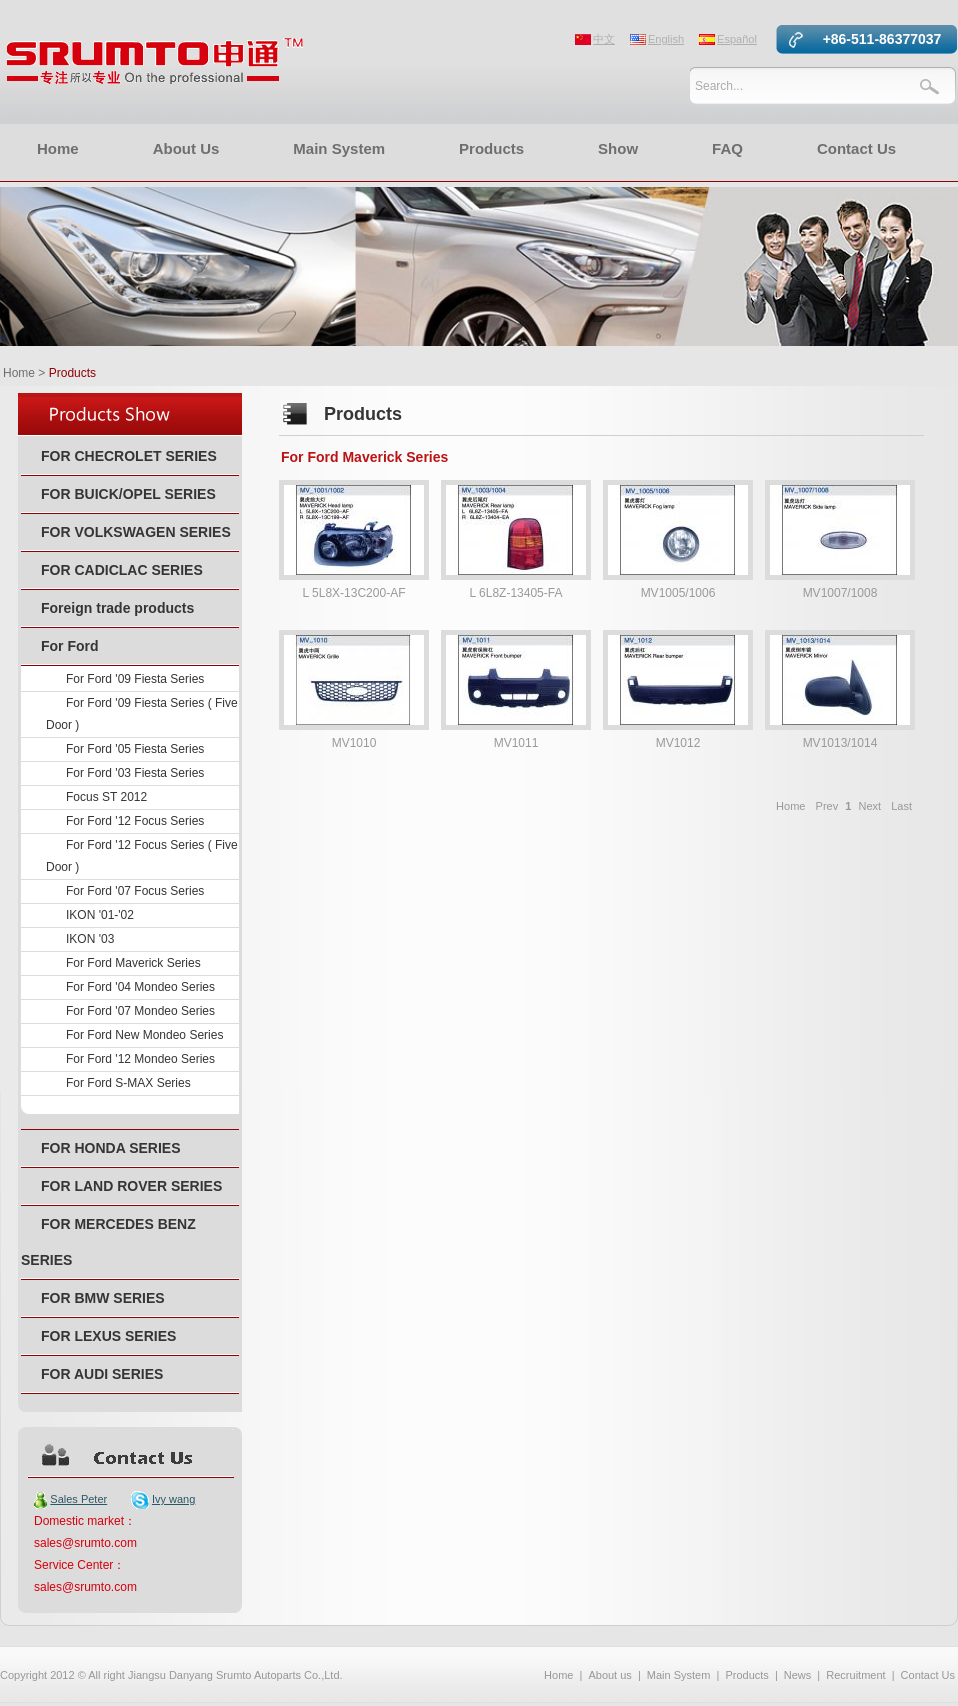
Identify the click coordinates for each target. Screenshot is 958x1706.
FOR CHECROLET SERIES (129, 456)
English (666, 39)
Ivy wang (173, 1499)
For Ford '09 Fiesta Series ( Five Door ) (142, 714)
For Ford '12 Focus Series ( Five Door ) (142, 856)
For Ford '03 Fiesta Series (135, 773)
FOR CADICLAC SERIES (122, 570)
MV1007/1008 (840, 593)
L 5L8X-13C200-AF (354, 593)
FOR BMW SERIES (103, 1298)
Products (491, 148)
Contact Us (856, 148)
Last (901, 806)
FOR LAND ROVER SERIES (131, 1186)
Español (737, 39)
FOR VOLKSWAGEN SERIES (136, 532)
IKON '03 (90, 939)
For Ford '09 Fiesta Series (135, 679)
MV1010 (354, 743)
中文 (604, 39)
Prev (827, 806)
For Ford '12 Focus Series (135, 821)
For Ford (70, 646)
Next (869, 806)
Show (618, 148)
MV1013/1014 (840, 743)
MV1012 (678, 743)
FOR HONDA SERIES (111, 1148)
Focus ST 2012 (106, 797)
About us (609, 1675)
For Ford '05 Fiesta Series (135, 749)
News (798, 1675)
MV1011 (516, 743)
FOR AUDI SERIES (102, 1374)
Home (58, 148)
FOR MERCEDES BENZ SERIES (108, 1242)
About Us (186, 148)
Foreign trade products (117, 608)
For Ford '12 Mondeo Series (140, 1059)
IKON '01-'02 (100, 915)
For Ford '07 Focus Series (135, 891)
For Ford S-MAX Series (128, 1083)
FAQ (727, 148)
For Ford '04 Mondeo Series (140, 987)
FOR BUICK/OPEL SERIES (128, 494)
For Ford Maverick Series (133, 963)
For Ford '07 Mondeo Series (140, 1011)
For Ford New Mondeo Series (144, 1035)
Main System (339, 148)
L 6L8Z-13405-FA (516, 593)
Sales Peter (78, 1499)
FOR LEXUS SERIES (108, 1336)
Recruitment (855, 1675)
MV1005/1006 (678, 593)
